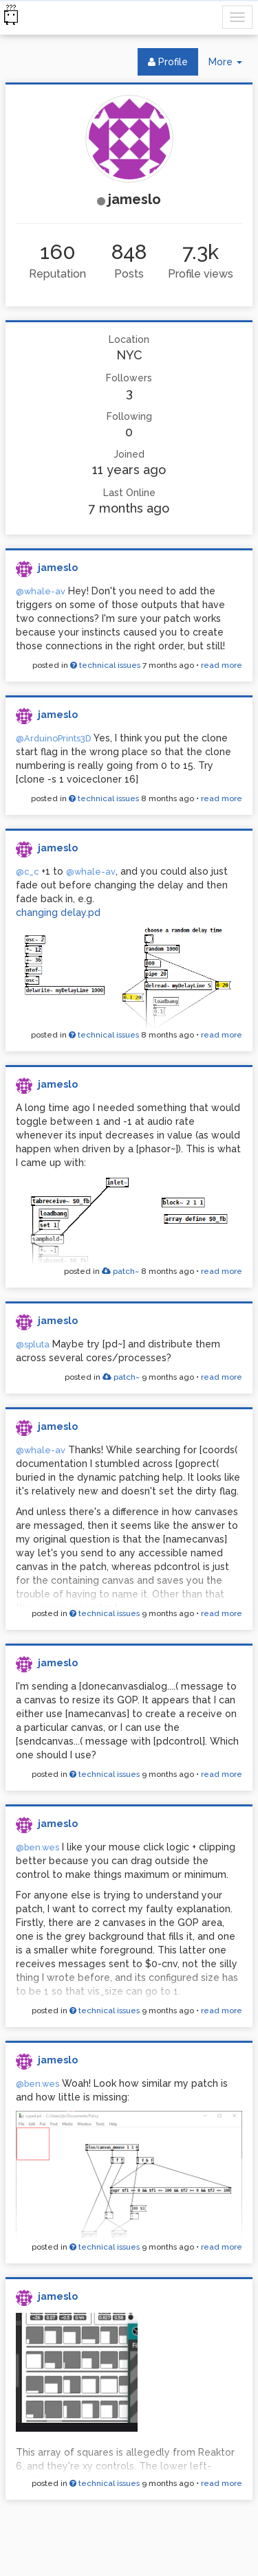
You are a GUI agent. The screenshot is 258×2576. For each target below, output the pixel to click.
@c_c (27, 871)
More (230, 65)
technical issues (105, 665)
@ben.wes (37, 1847)
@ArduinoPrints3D (54, 738)
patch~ (120, 1271)
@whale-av (40, 591)
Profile (168, 61)
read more (221, 665)
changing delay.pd (58, 912)
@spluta (33, 1344)
